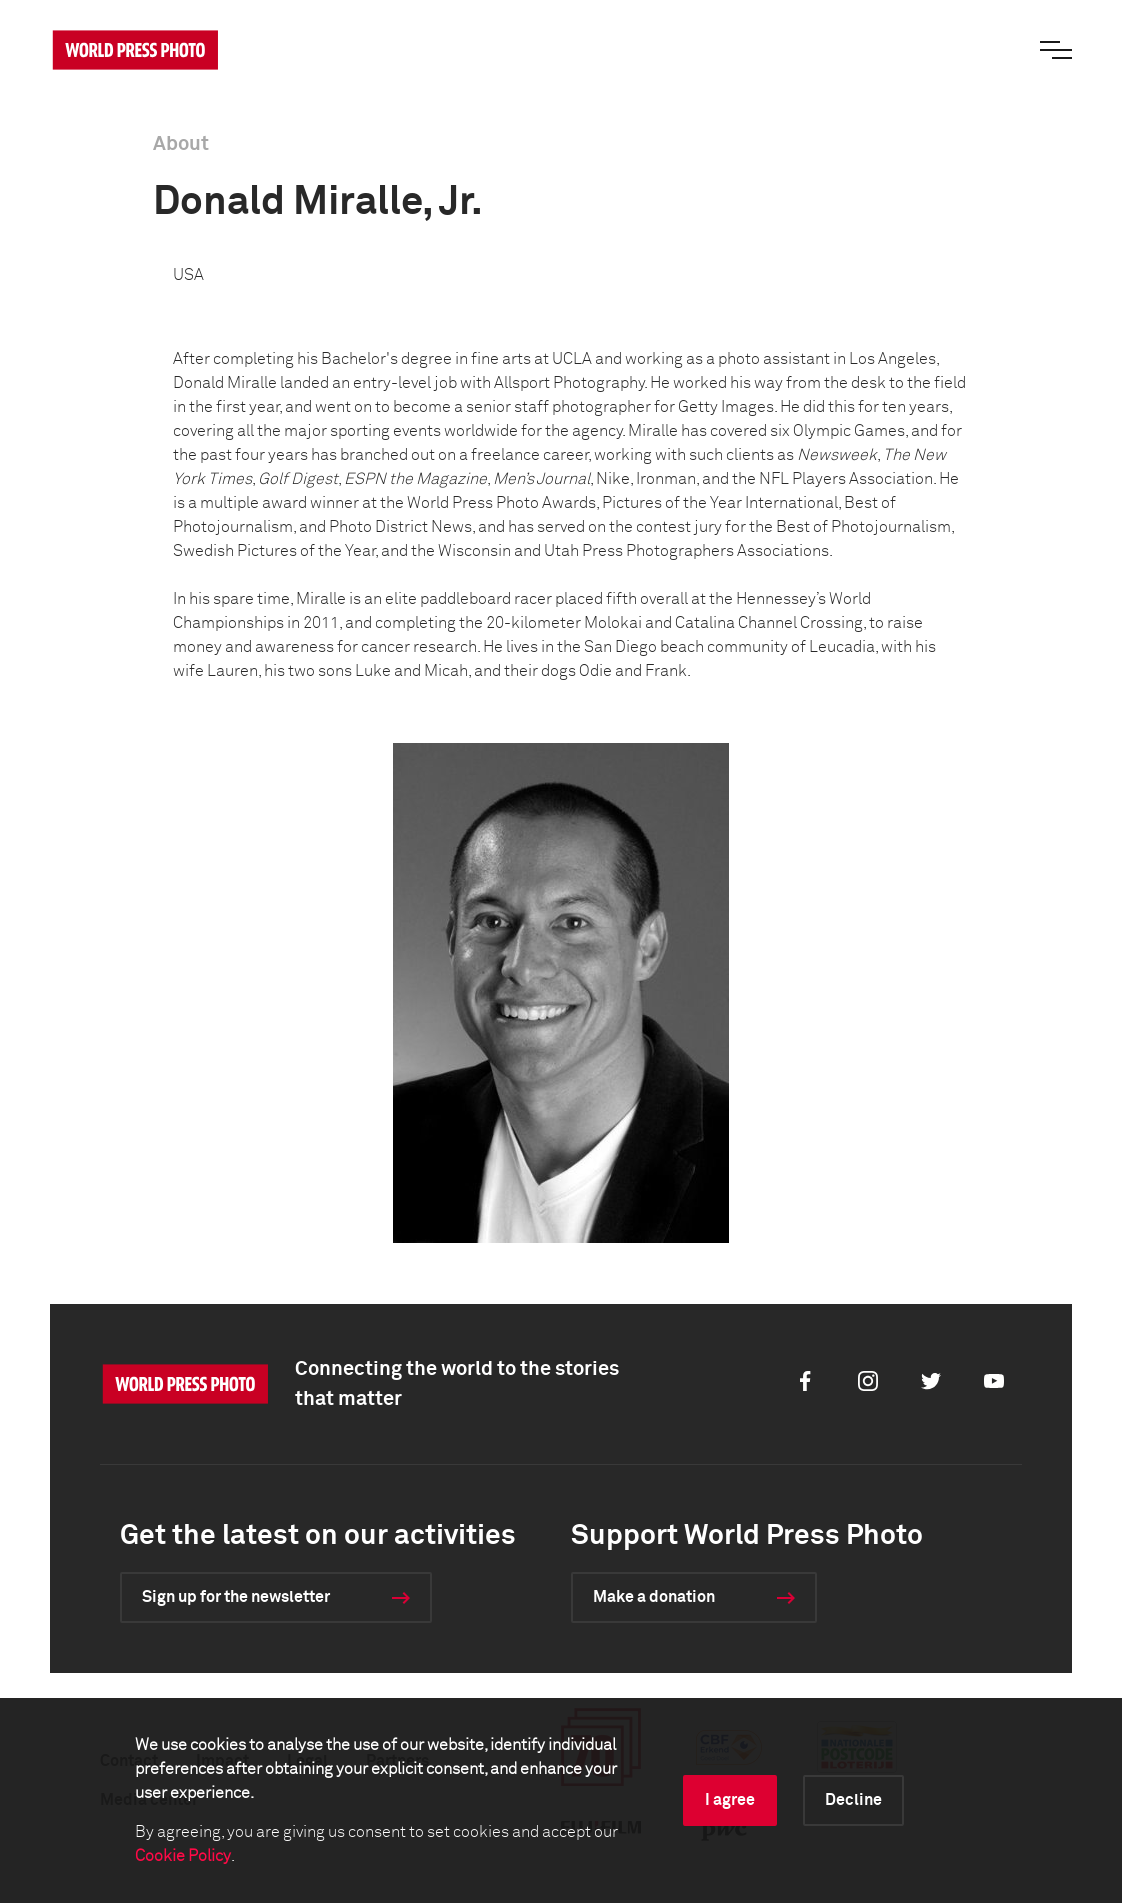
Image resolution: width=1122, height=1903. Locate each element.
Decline (853, 1800)
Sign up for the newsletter (236, 1597)
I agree (730, 1800)
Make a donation (654, 1597)
